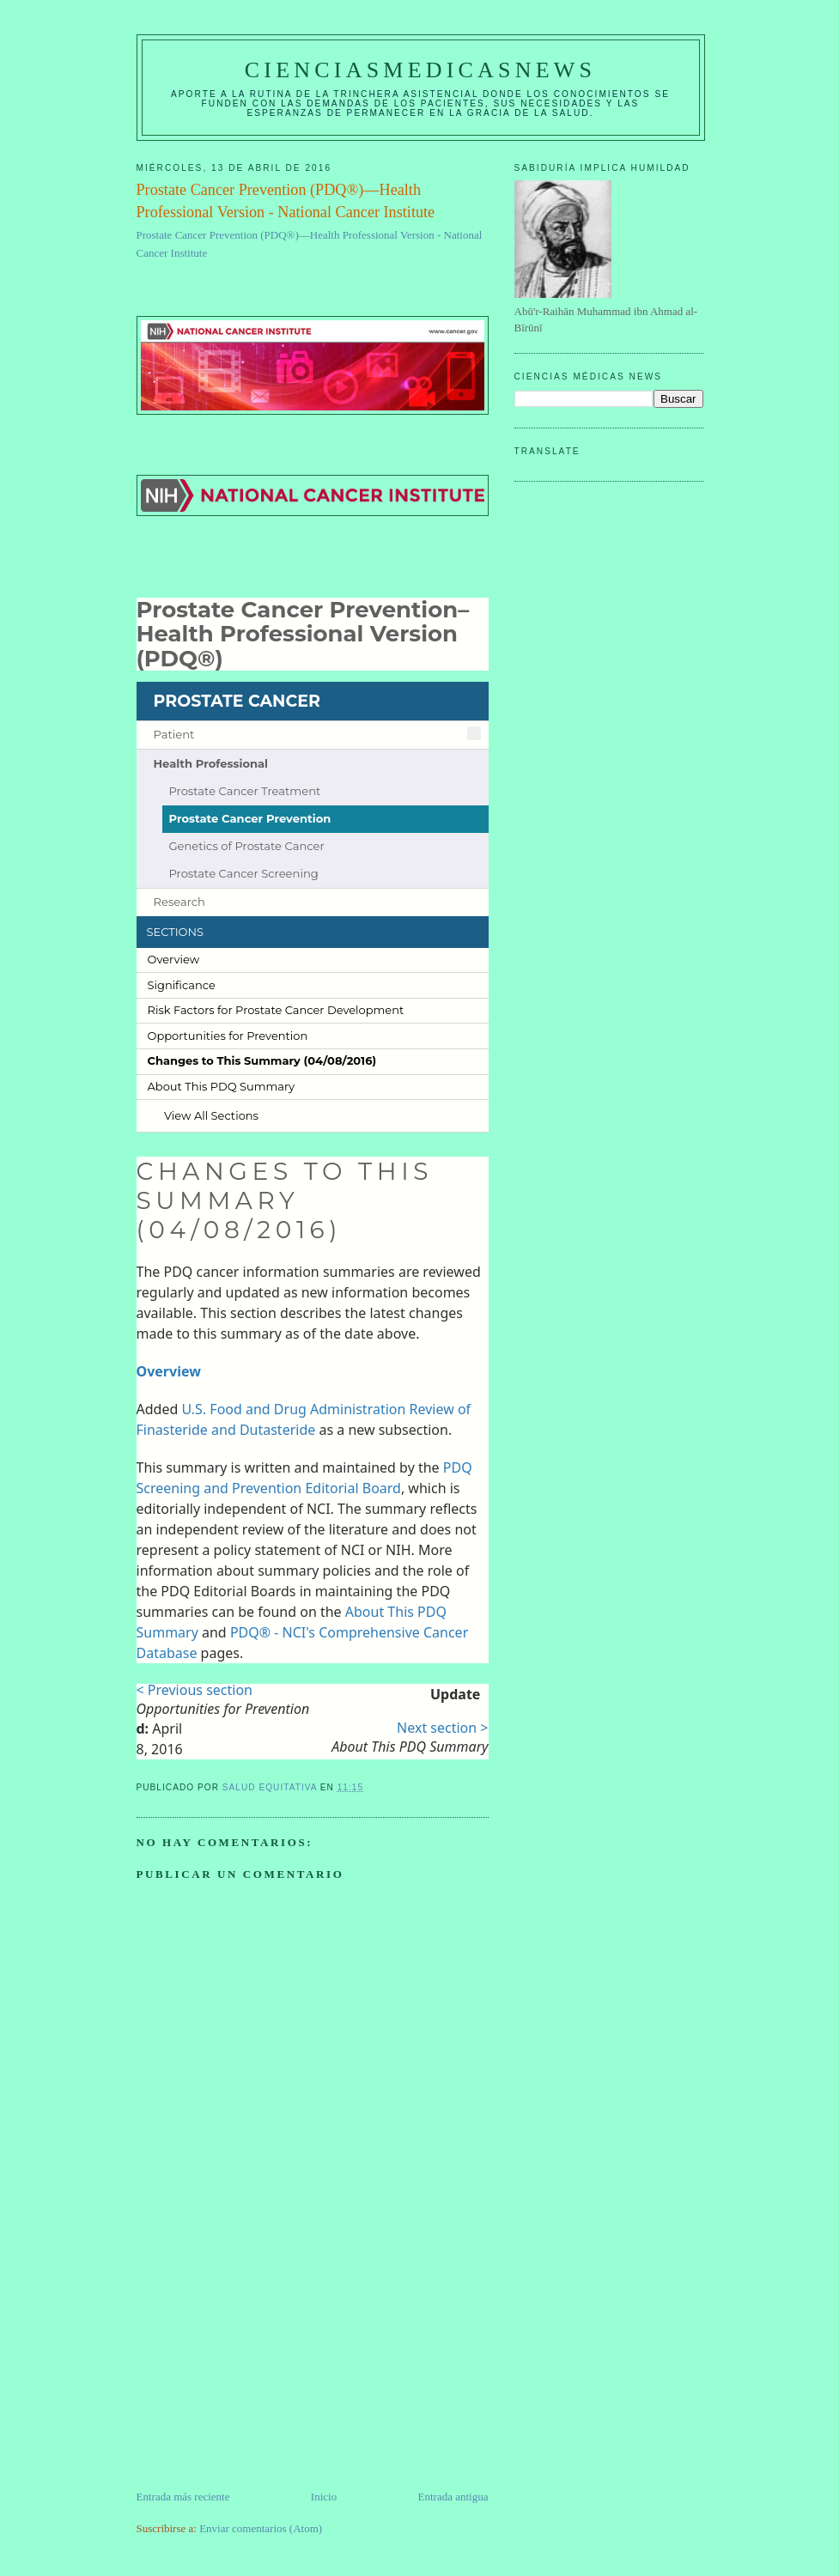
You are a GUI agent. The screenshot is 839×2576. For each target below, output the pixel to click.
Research (179, 902)
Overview (174, 959)
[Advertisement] (265, 2368)
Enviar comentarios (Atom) (260, 2528)
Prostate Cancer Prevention (249, 818)
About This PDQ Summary (221, 1086)
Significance (182, 985)
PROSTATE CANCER (237, 701)
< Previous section (194, 1689)
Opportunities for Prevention (228, 1035)
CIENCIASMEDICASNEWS (420, 70)
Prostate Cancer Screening (243, 873)
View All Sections (211, 1115)
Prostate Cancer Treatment (244, 791)
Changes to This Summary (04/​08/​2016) (262, 1060)
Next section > (442, 1727)
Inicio (324, 2496)
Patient (174, 734)
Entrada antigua (453, 2496)
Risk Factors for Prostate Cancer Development (276, 1010)
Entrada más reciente (183, 2496)
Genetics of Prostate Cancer (246, 846)
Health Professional (211, 763)
